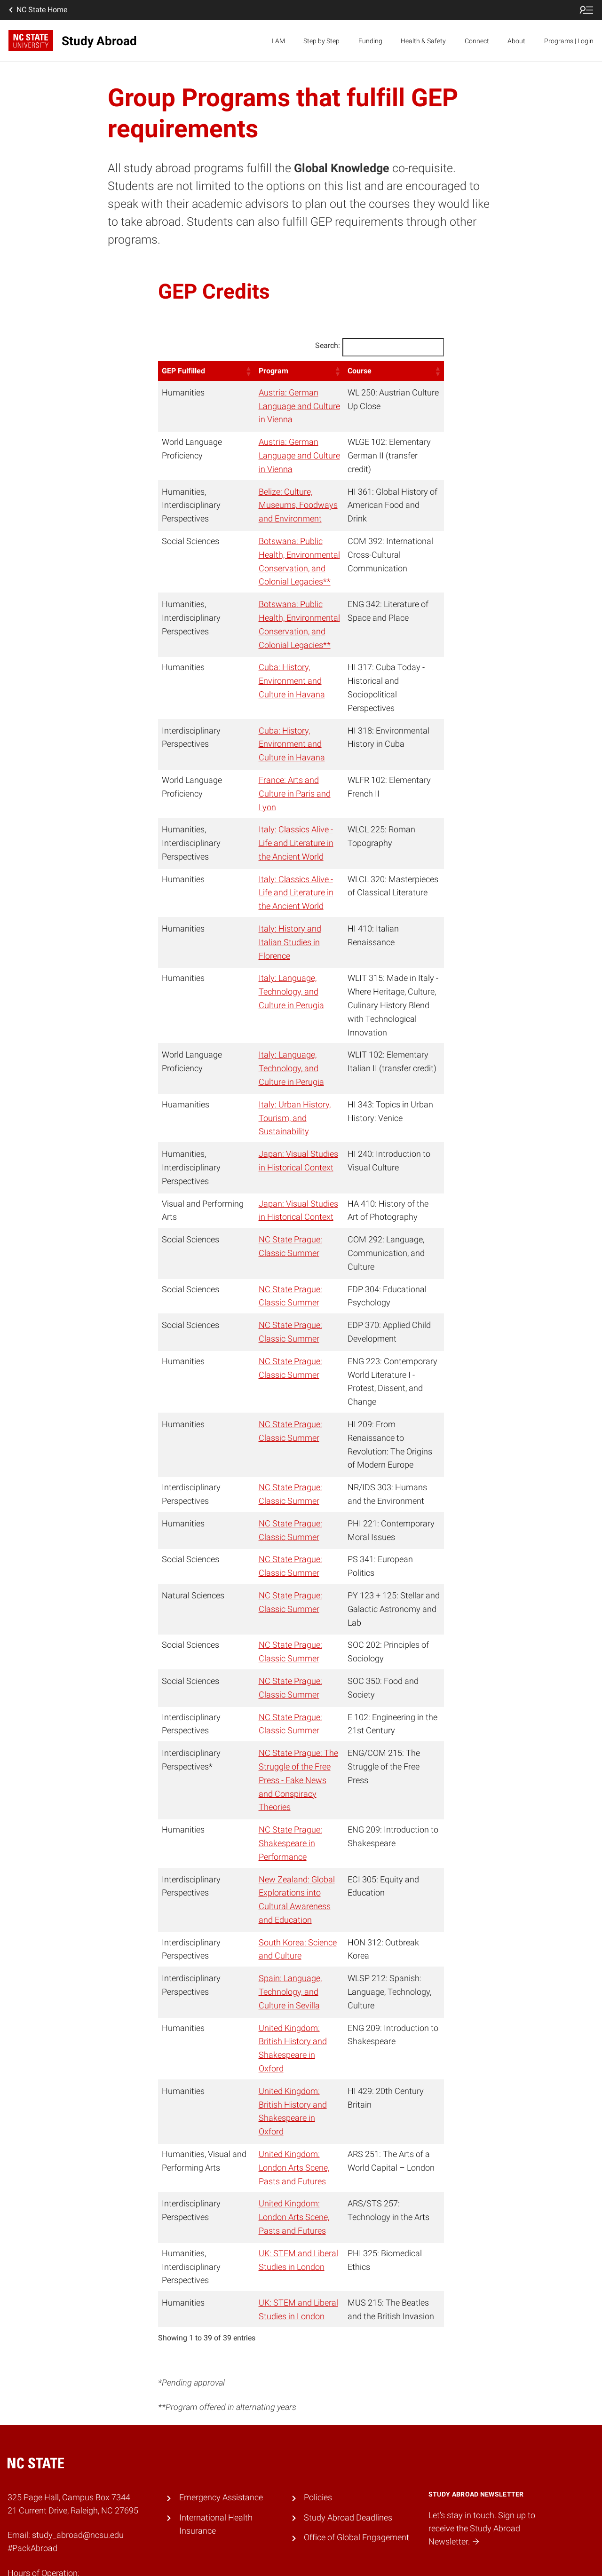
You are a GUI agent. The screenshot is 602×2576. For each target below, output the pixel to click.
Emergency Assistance (221, 2375)
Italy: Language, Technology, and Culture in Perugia (286, 951)
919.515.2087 (31, 2501)
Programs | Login (569, 41)
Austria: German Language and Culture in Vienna (287, 406)
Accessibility (187, 2555)
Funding (370, 41)
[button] (231, 371)
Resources (266, 2555)
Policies (318, 2375)
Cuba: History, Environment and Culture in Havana (275, 680)
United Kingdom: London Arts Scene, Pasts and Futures (287, 2045)
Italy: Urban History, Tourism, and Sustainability (278, 1064)
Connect (477, 41)
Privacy (228, 2555)
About (516, 41)
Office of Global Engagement (356, 2415)
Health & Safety (423, 41)
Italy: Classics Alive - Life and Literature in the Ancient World (286, 816)
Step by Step (321, 41)
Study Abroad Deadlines (348, 2396)
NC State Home (37, 10)
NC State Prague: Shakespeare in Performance (273, 1748)
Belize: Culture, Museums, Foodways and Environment (281, 505)
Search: (327, 345)
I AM (278, 41)
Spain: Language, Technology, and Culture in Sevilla (286, 1897)
